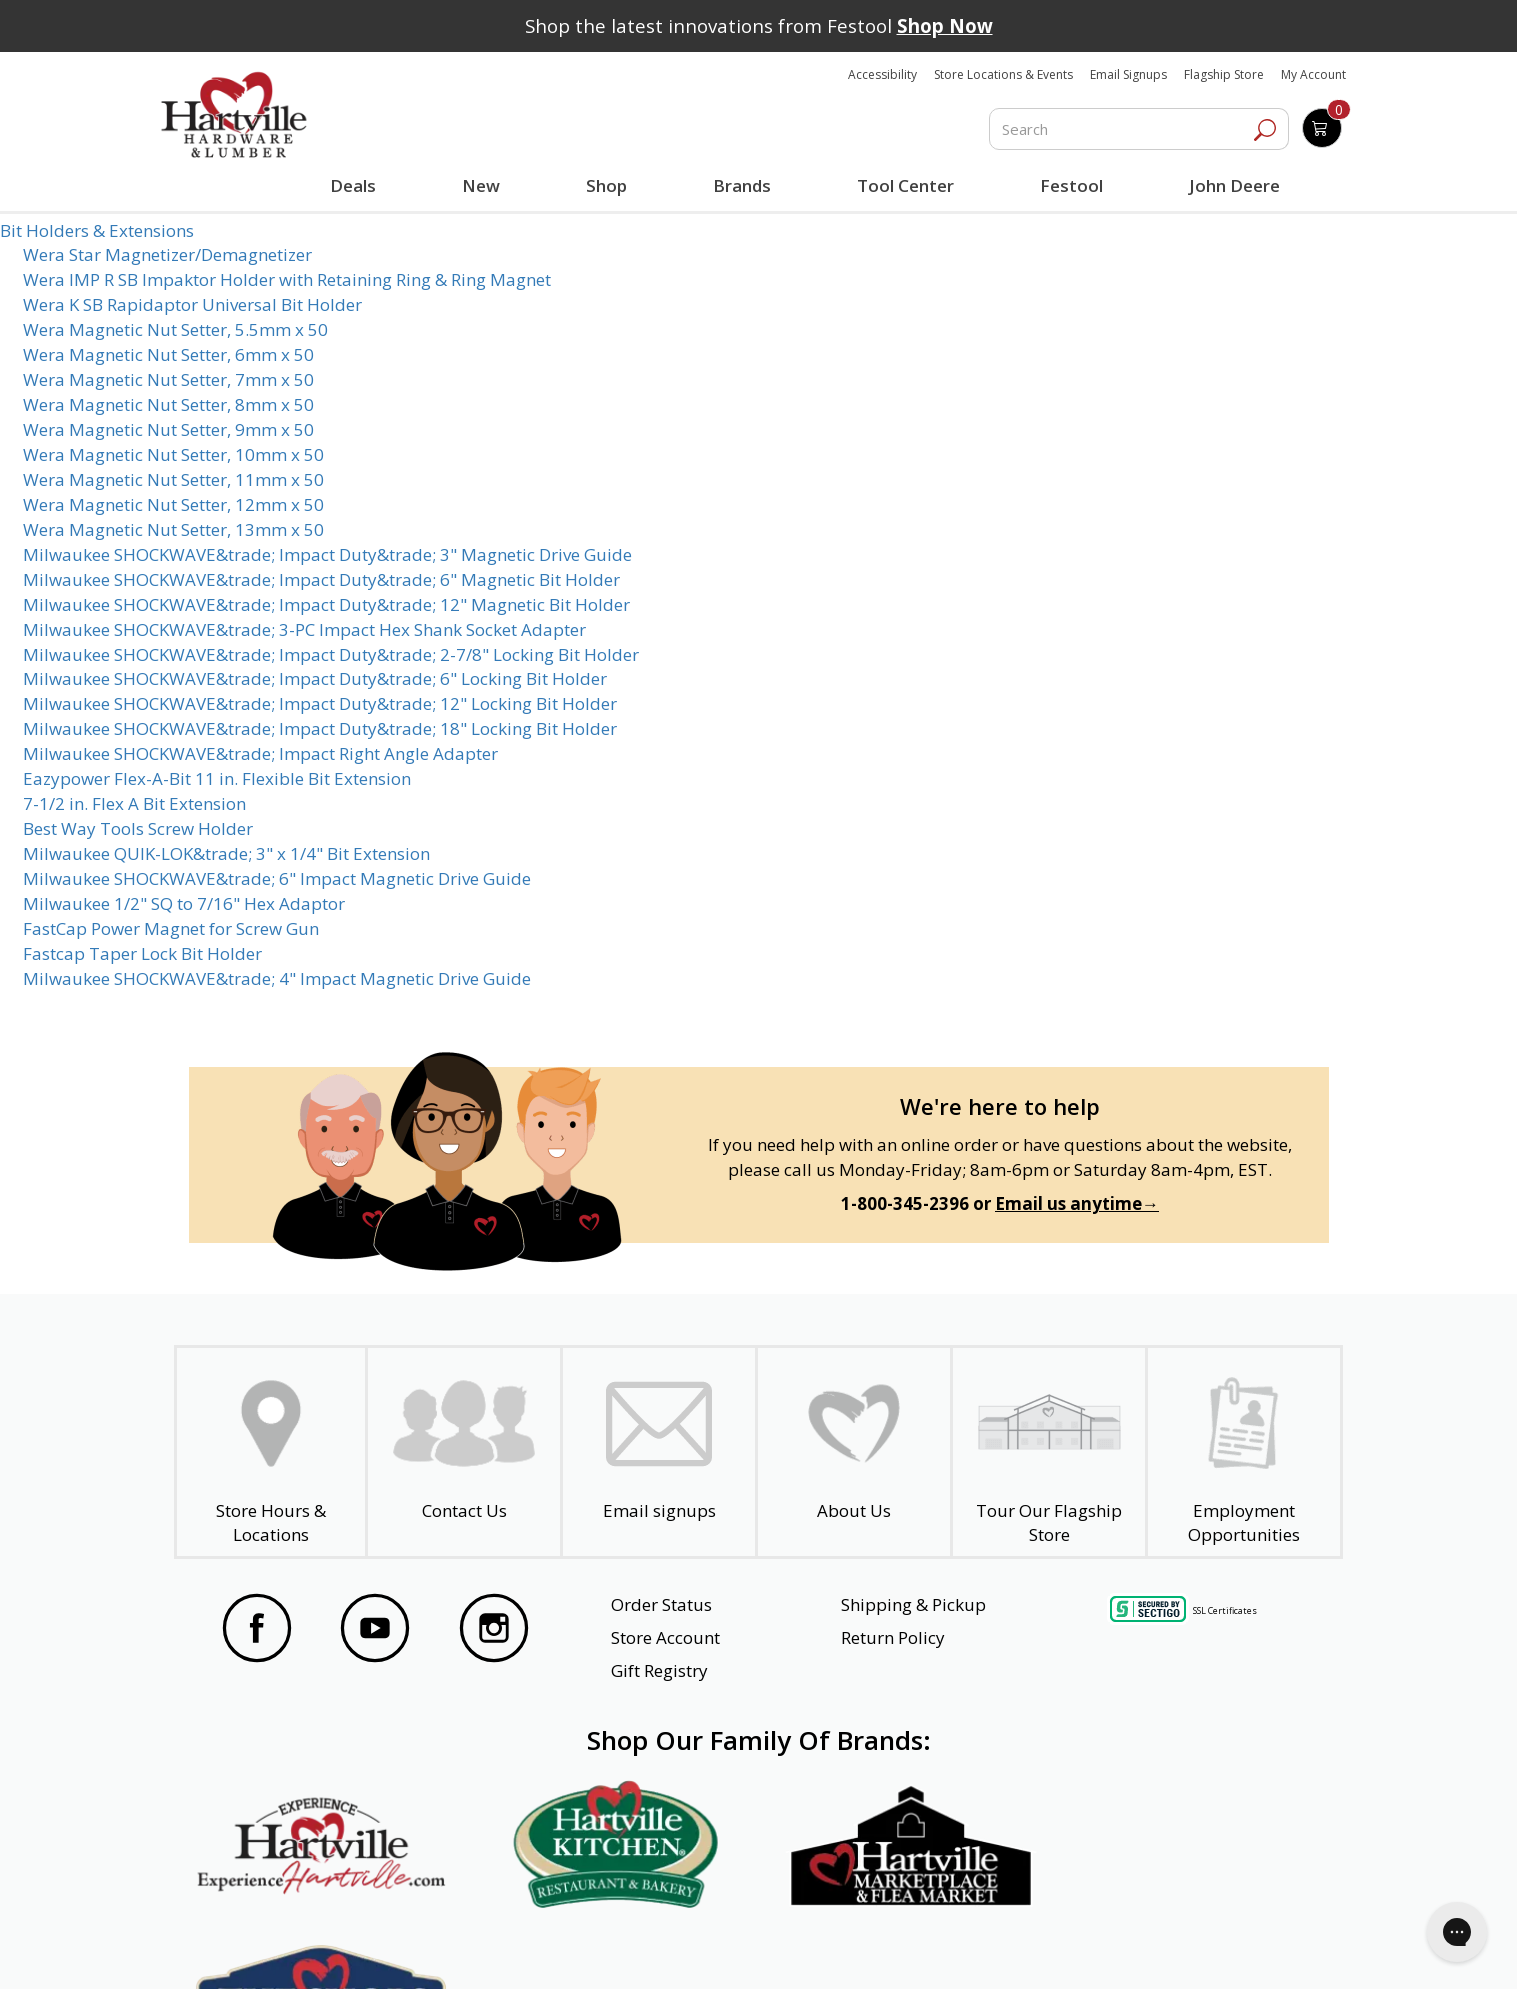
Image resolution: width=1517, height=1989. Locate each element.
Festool (1071, 185)
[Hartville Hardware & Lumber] (234, 115)
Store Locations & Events (1003, 74)
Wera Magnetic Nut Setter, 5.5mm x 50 (175, 329)
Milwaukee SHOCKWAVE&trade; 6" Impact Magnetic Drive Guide (277, 878)
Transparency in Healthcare (939, 1946)
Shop (611, 188)
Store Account (665, 1637)
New (481, 185)
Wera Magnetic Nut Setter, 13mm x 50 (173, 529)
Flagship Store (1224, 74)
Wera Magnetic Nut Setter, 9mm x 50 (168, 429)
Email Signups (1128, 74)
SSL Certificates (1225, 1610)
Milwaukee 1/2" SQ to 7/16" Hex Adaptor (184, 903)
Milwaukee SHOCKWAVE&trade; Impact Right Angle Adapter (260, 753)
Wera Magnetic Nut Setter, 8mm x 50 (168, 404)
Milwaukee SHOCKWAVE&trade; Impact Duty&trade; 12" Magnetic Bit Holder (326, 604)
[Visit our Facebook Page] (257, 1631)
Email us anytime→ (1077, 1203)
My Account (1313, 74)
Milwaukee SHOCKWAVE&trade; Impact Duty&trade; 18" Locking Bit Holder (320, 728)
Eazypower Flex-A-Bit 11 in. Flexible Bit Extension (217, 778)
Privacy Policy (498, 1946)
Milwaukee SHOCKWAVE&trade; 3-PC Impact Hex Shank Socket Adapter (304, 629)
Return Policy (893, 1637)
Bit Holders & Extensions (97, 230)
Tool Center (905, 185)
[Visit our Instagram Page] (494, 1631)
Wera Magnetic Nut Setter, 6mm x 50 (168, 354)
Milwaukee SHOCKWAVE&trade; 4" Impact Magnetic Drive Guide (277, 978)
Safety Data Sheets (697, 1946)
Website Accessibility (297, 1946)
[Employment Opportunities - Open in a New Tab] (1244, 1452)
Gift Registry (659, 1670)
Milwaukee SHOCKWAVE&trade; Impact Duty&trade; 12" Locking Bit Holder (320, 703)
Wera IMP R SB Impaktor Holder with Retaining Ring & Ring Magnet (287, 279)
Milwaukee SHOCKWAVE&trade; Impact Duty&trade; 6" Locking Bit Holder (315, 678)
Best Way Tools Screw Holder (138, 828)
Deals (357, 188)
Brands (742, 185)
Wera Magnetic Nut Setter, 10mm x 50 (173, 454)
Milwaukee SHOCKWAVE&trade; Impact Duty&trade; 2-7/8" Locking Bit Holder (331, 654)
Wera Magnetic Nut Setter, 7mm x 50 (168, 379)
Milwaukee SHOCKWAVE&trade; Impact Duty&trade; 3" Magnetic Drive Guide (327, 554)
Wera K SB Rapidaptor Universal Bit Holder (192, 304)
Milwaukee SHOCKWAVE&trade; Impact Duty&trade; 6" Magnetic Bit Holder (321, 579)
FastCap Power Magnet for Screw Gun (171, 928)
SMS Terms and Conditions (1201, 1946)
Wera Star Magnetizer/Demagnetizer (167, 254)
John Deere (1234, 185)
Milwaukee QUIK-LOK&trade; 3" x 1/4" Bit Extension (226, 853)
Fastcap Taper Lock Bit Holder (142, 953)
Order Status (661, 1604)
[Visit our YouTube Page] (375, 1631)
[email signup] (659, 1452)
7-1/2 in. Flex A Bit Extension (134, 803)
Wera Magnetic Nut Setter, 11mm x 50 (173, 479)
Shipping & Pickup (913, 1604)
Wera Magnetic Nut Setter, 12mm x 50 (173, 504)
